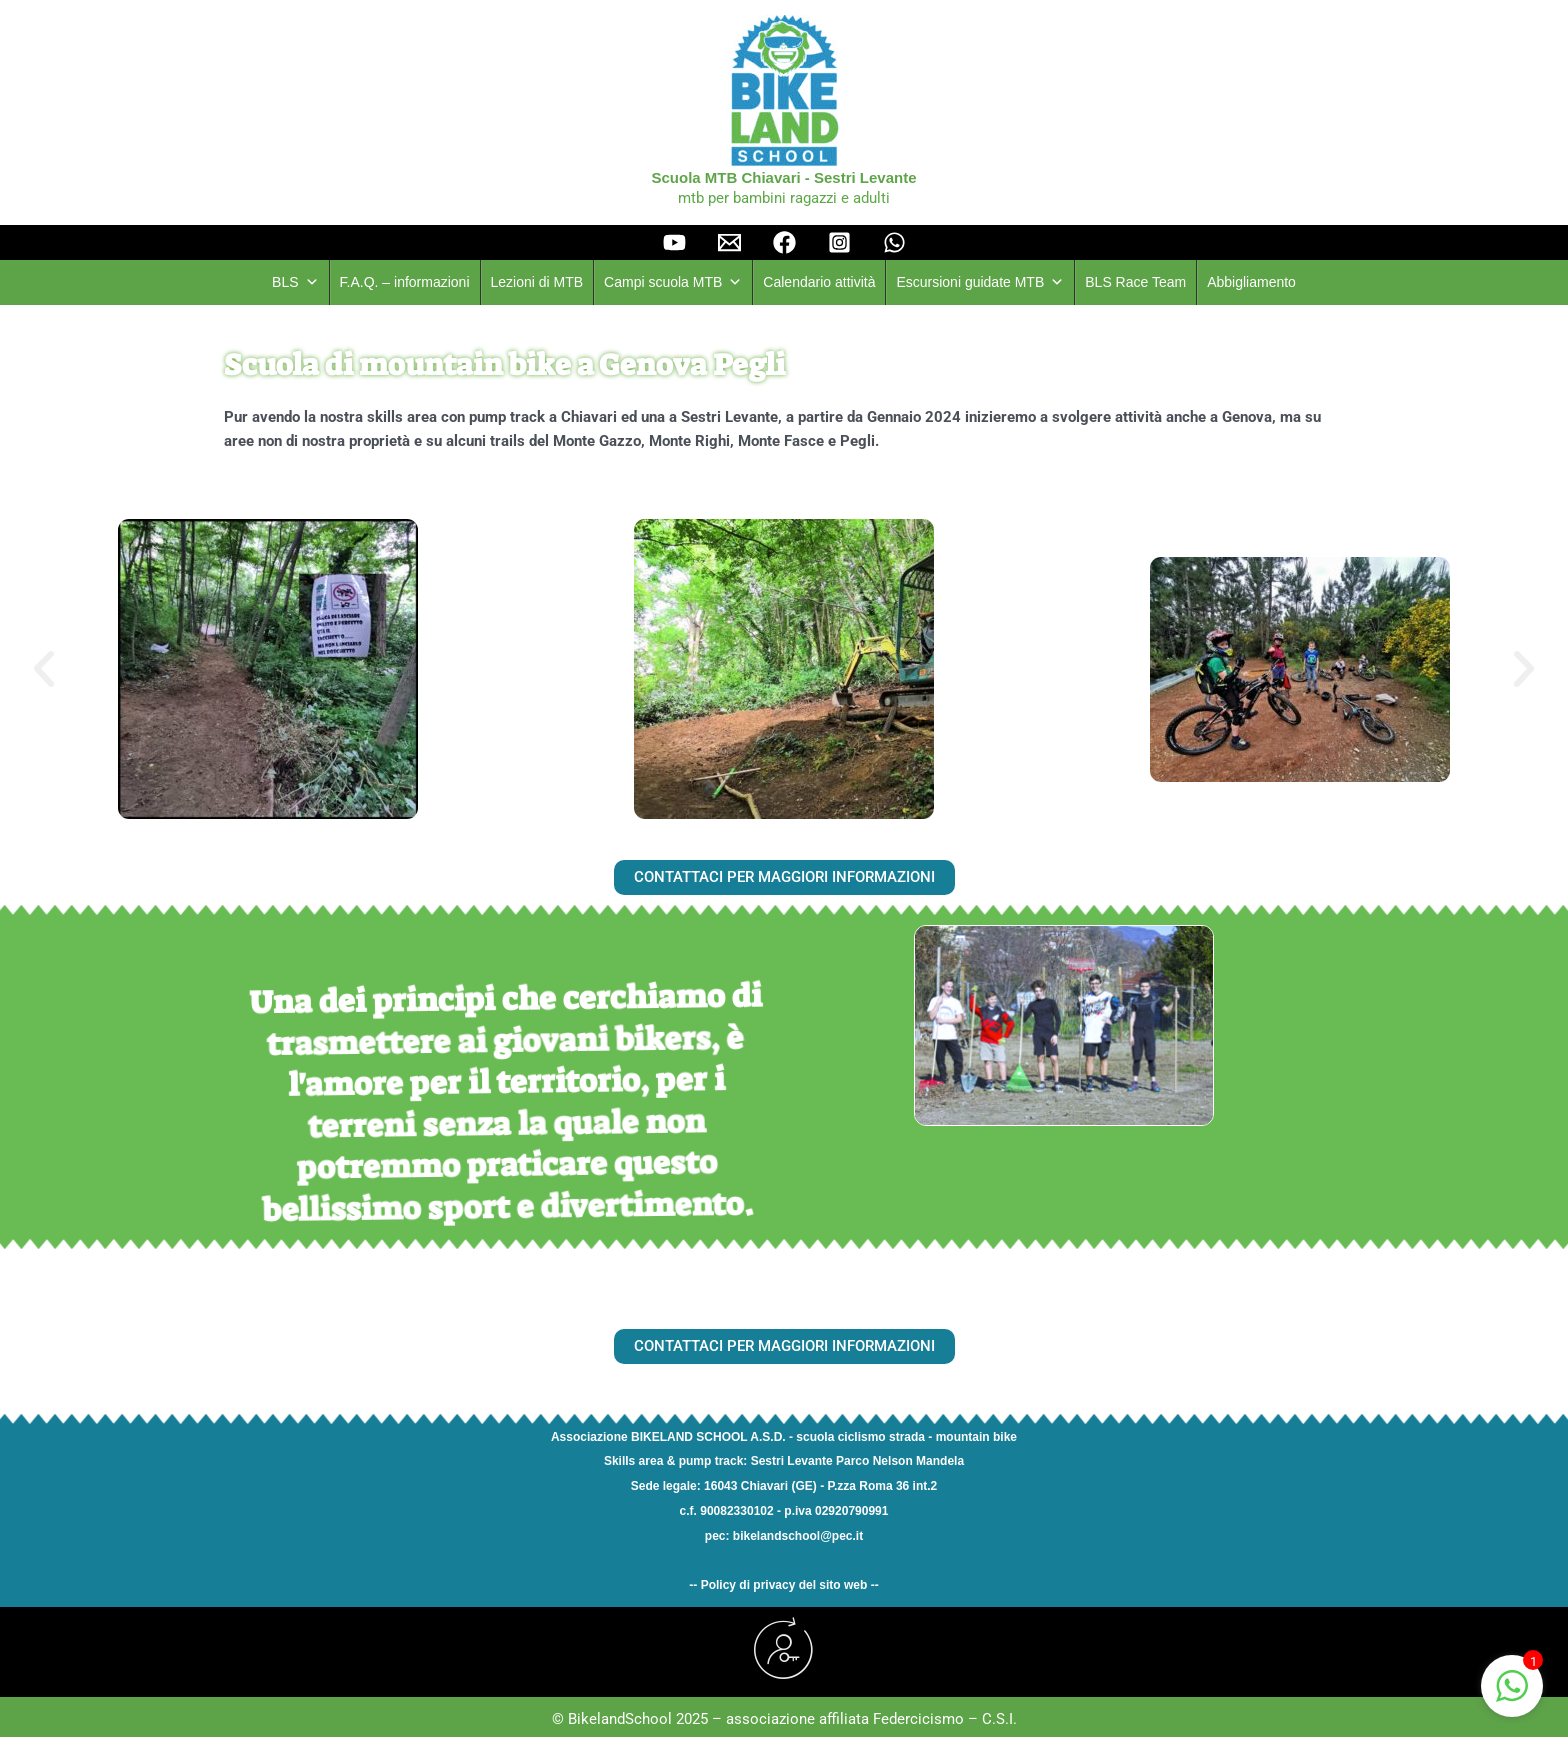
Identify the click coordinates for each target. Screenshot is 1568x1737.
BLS (295, 282)
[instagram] (839, 242)
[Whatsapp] (894, 242)
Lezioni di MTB (537, 282)
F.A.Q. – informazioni (405, 282)
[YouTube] (674, 242)
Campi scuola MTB (673, 282)
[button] (44, 669)
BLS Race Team (1135, 282)
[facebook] (784, 242)
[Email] (729, 242)
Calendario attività (819, 282)
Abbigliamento (1251, 282)
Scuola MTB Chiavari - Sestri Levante (783, 177)
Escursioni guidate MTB (980, 282)
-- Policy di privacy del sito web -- (783, 1585)
